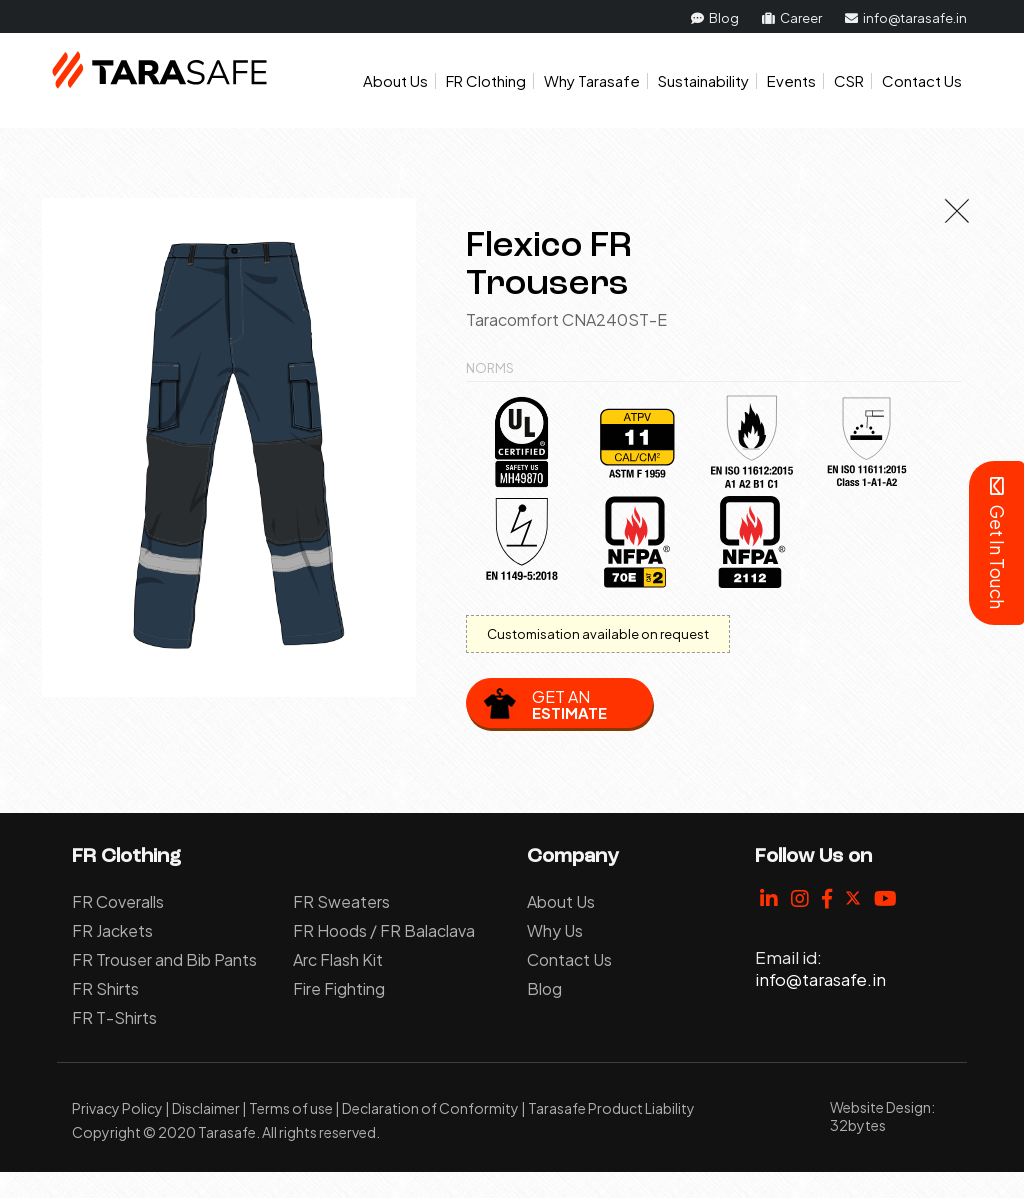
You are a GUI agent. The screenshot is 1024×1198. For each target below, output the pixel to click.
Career (792, 18)
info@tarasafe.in (906, 18)
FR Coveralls (118, 901)
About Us (395, 80)
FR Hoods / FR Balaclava (384, 930)
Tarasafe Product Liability (611, 1108)
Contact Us (922, 80)
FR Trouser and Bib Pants (164, 959)
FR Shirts (105, 988)
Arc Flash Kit (338, 959)
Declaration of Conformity (430, 1108)
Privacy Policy (117, 1108)
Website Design (880, 1107)
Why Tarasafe (592, 80)
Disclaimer (206, 1108)
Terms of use (291, 1108)
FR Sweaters (341, 901)
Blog (715, 18)
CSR (849, 80)
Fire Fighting (339, 988)
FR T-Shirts (114, 1017)
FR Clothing (486, 80)
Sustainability (703, 80)
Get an (569, 704)
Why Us (555, 930)
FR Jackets (112, 930)
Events (791, 80)
